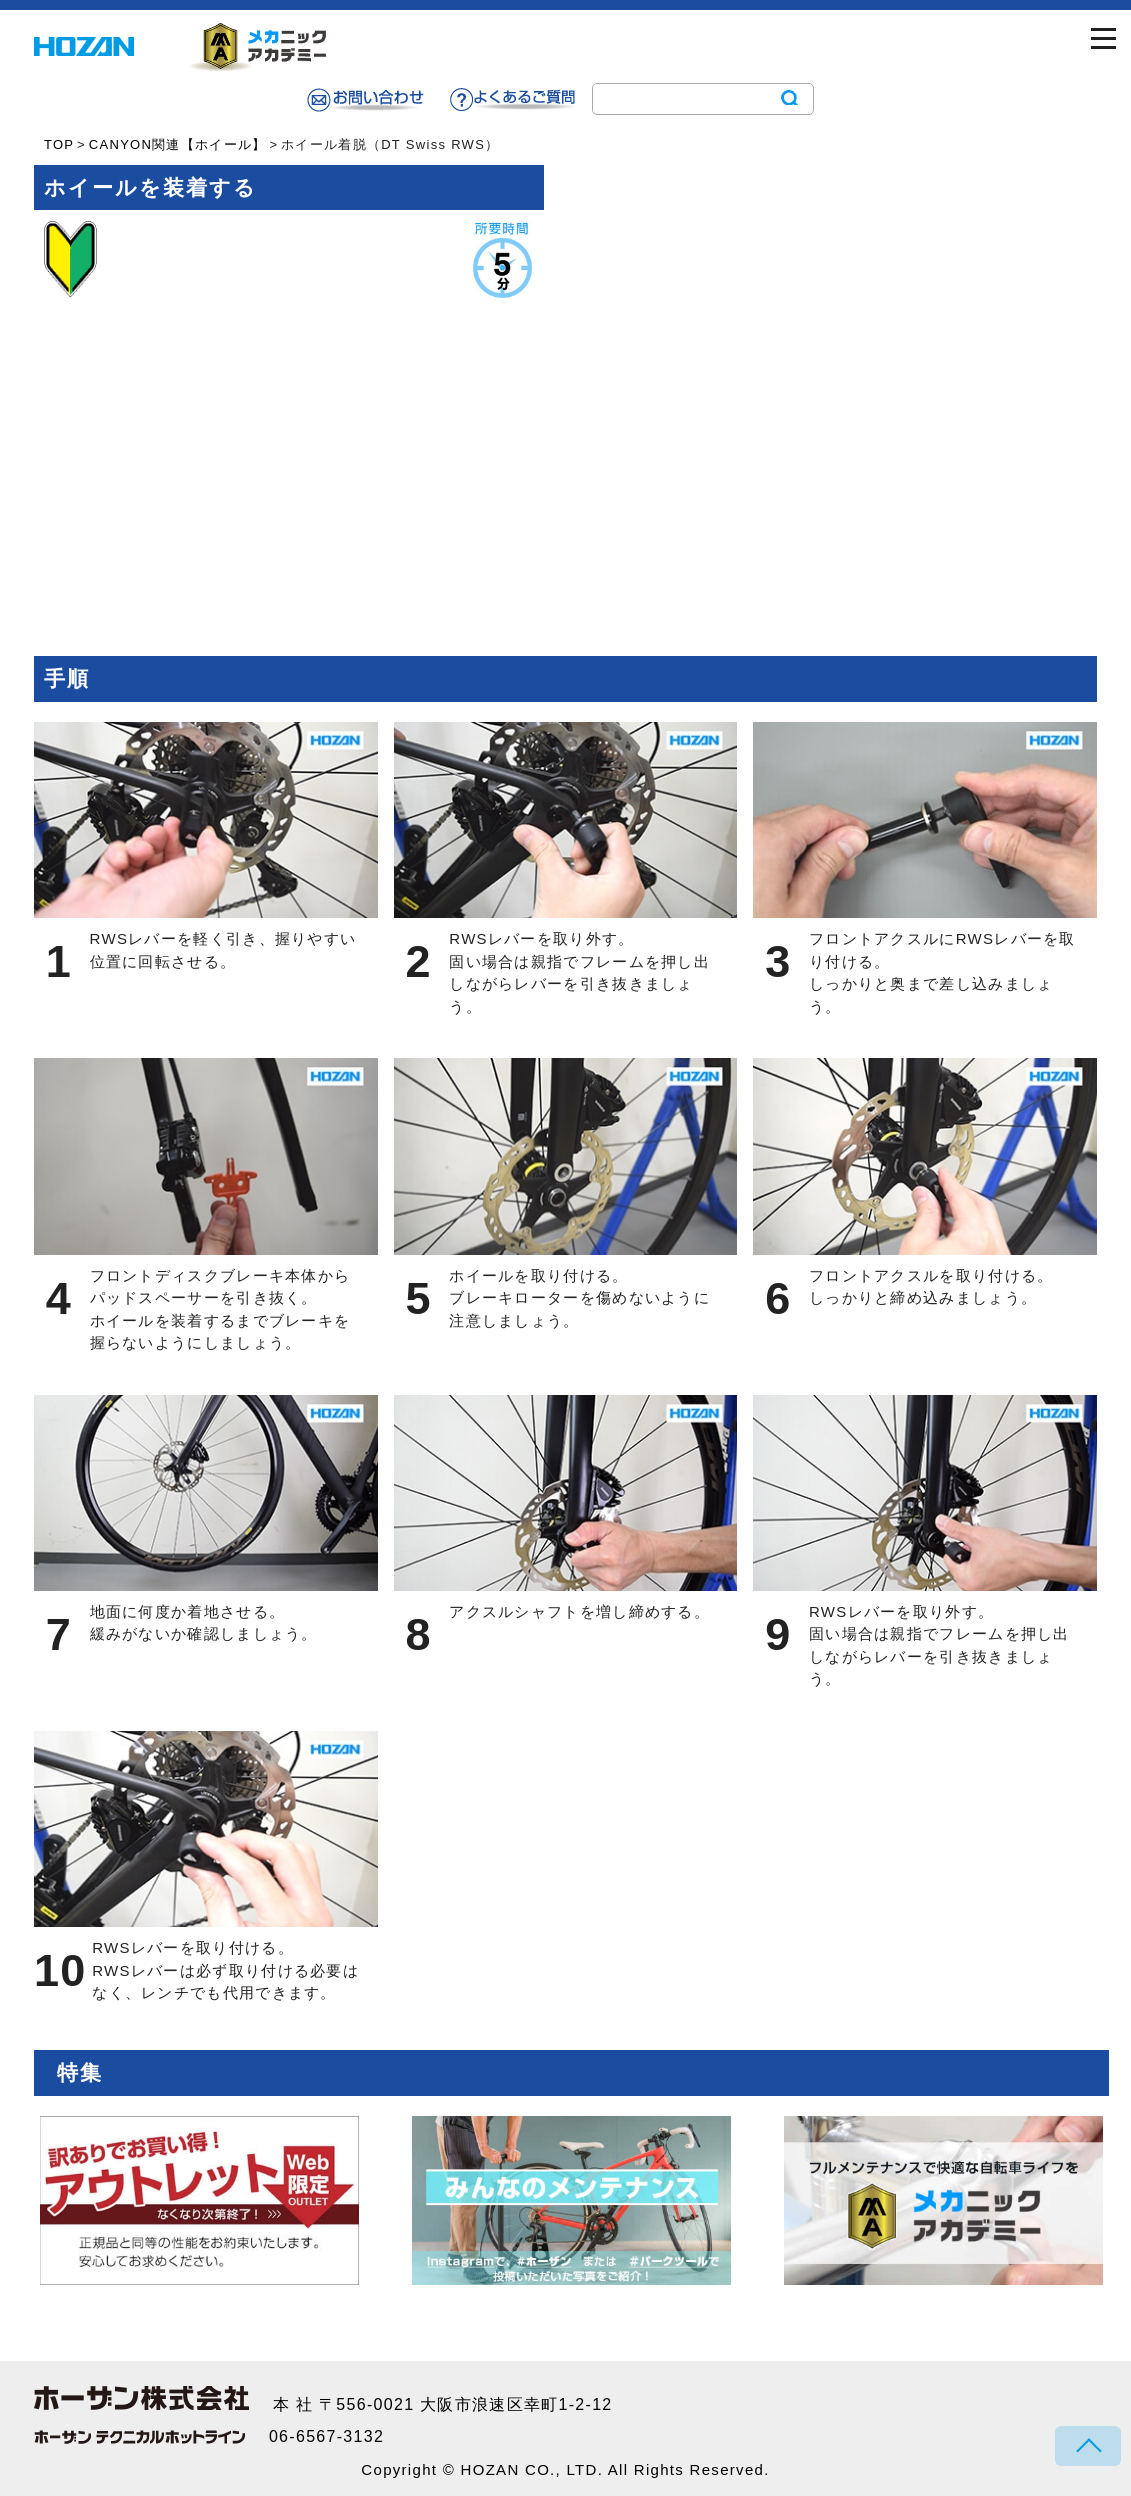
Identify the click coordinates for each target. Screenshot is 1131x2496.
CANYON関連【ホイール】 (178, 144)
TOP (59, 144)
